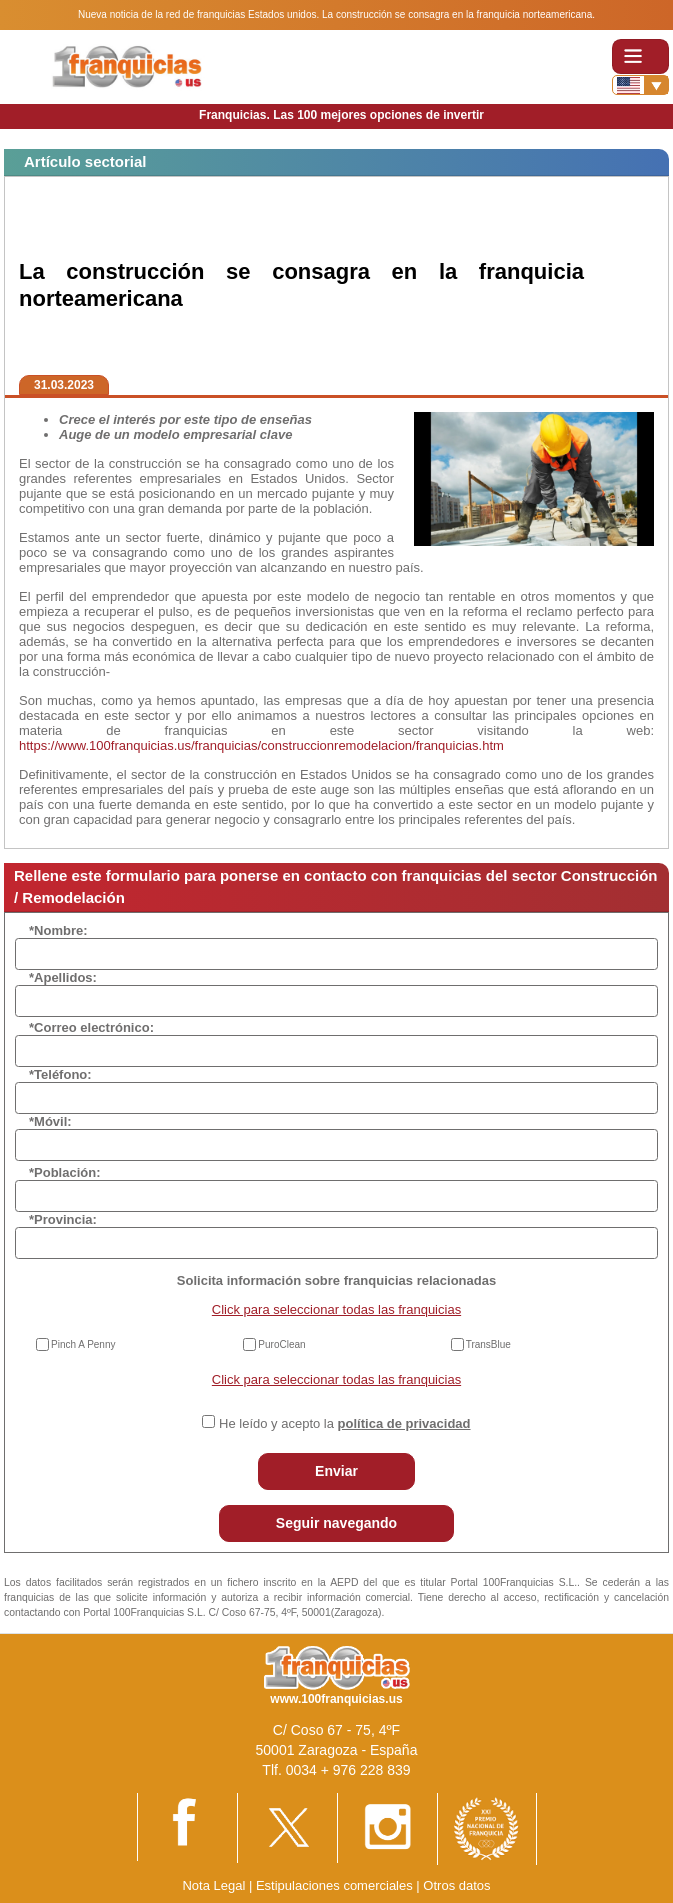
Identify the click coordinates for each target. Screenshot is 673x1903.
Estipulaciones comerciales (336, 1885)
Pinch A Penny (83, 1344)
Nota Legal (213, 1885)
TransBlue (488, 1344)
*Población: (65, 1172)
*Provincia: (63, 1219)
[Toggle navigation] (640, 56)
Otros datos (456, 1885)
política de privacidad (404, 1423)
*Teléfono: (60, 1074)
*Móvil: (50, 1121)
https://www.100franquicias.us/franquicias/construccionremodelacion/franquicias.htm (261, 745)
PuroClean (281, 1344)
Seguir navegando (336, 1523)
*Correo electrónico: (91, 1027)
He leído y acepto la (344, 1423)
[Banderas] (640, 85)
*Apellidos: (63, 977)
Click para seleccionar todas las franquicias (336, 1309)
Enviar (336, 1471)
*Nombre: (58, 930)
